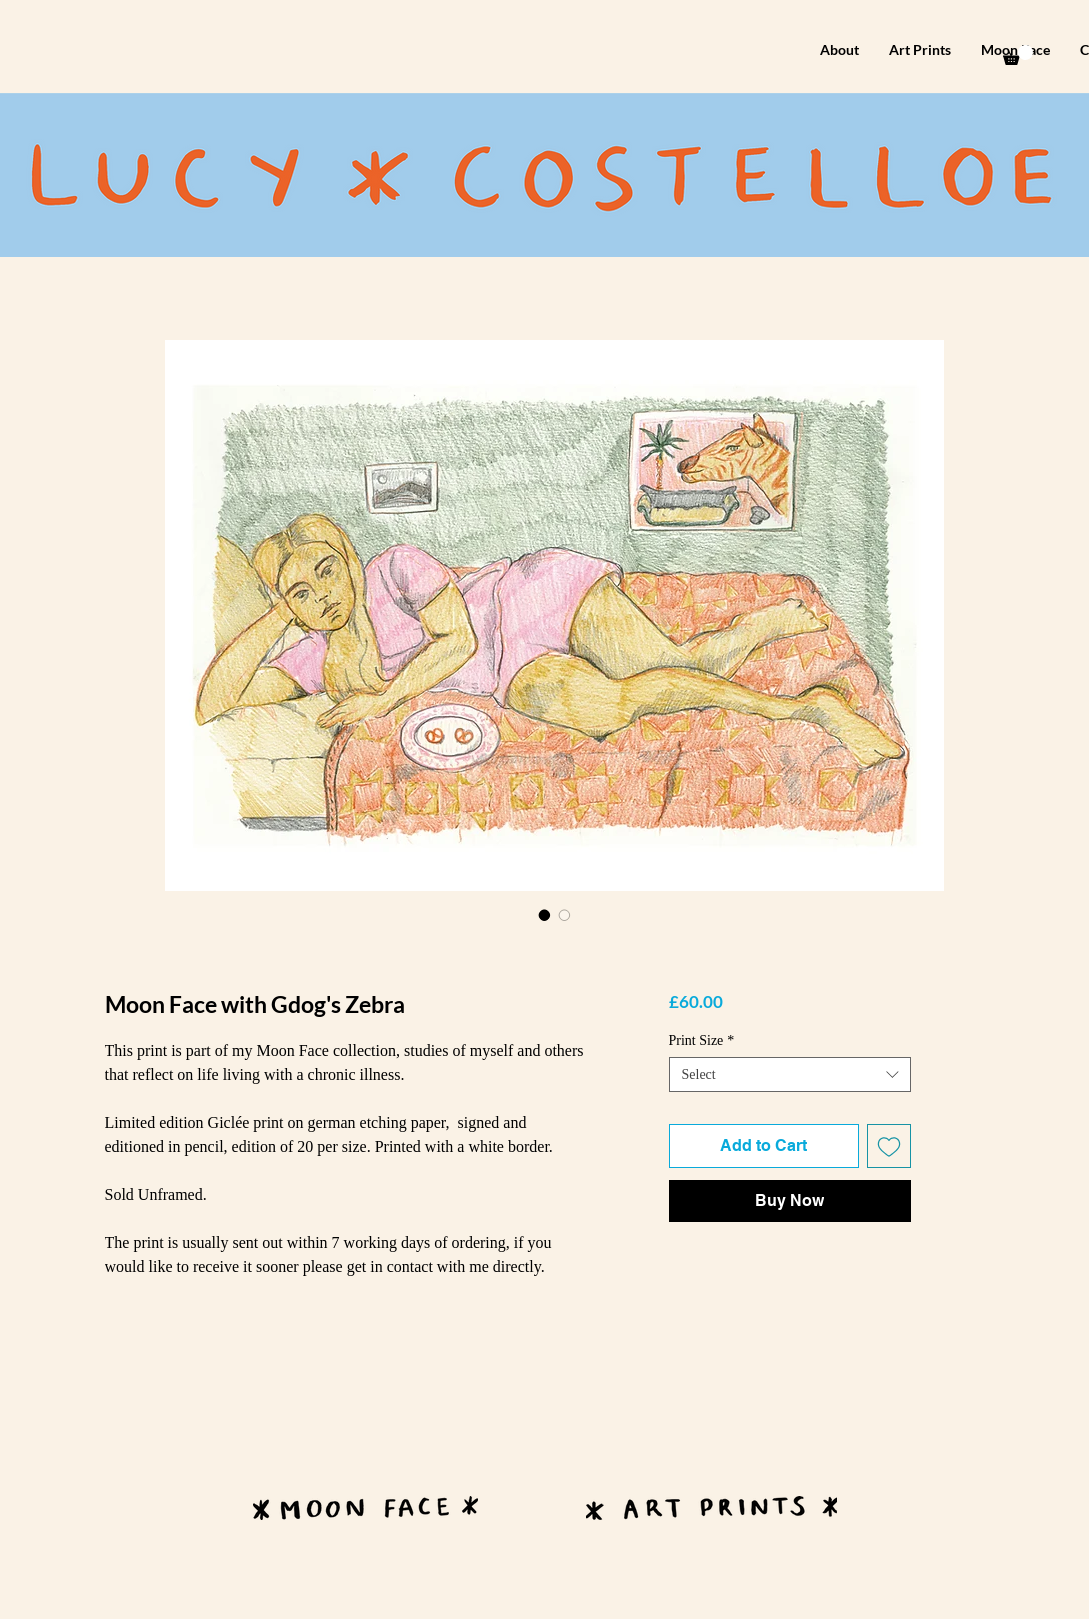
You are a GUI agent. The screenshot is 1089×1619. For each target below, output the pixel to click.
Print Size (702, 1040)
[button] (1018, 55)
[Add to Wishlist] (889, 1146)
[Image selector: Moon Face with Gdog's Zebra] (545, 915)
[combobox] (790, 1074)
